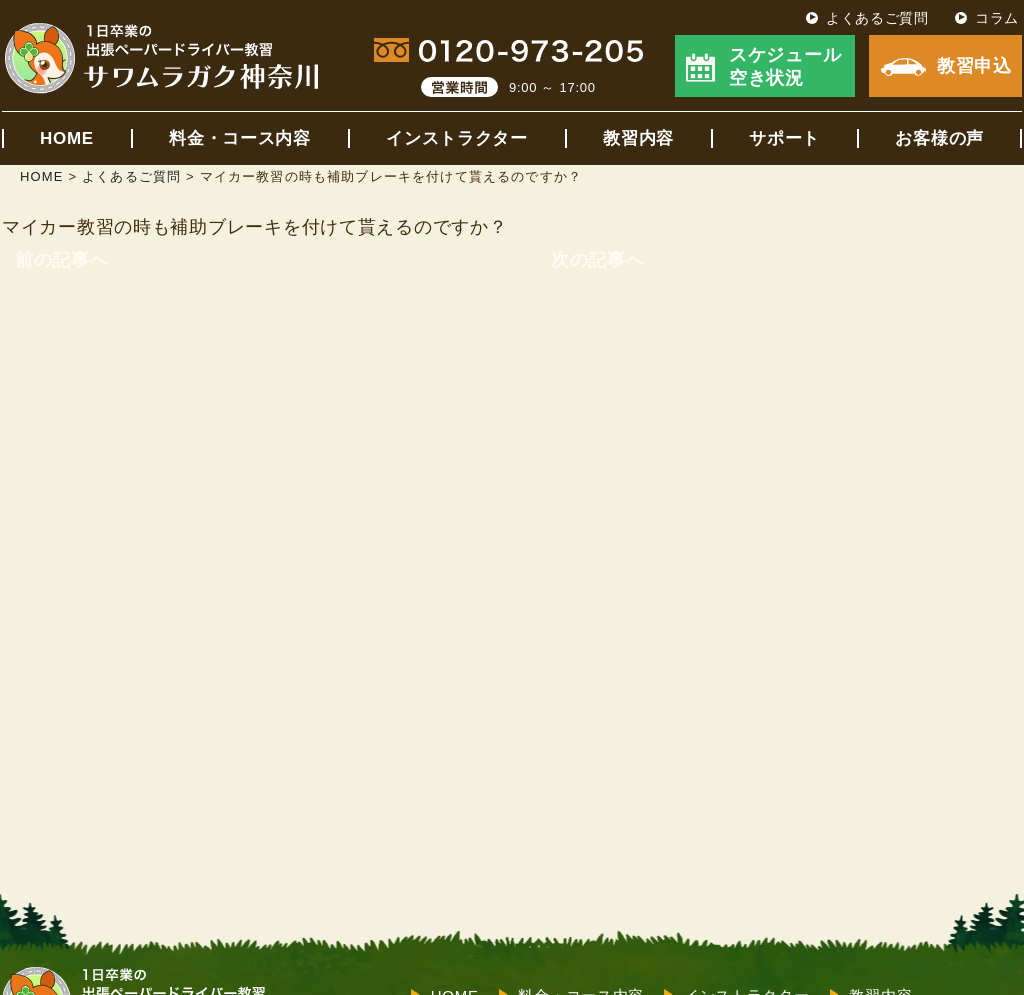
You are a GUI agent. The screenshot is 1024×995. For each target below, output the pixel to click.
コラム (997, 18)
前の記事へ (62, 260)
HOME (67, 138)
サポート (784, 138)
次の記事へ (598, 260)
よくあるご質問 (877, 18)
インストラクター (457, 138)
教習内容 (638, 138)
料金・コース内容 (240, 138)
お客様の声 (939, 138)
